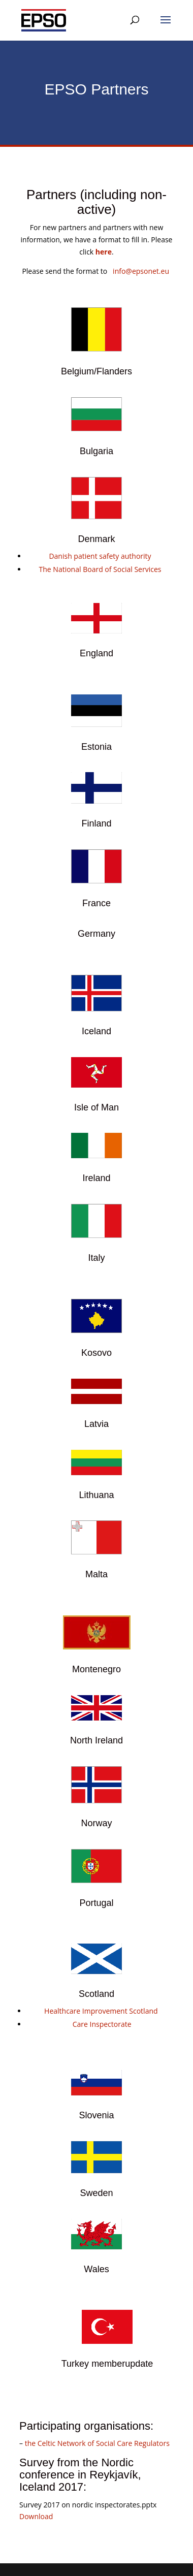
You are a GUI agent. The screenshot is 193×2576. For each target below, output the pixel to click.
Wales (96, 2269)
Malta (96, 1574)
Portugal (96, 1903)
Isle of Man (96, 1107)
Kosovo (96, 1353)
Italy (96, 1258)
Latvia (96, 1424)
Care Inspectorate (102, 2024)
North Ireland (96, 1740)
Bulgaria (96, 451)
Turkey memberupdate (107, 2364)
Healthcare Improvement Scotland (101, 2011)
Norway (96, 1823)
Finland (96, 823)
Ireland (96, 1178)
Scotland (96, 1994)
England (96, 653)
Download (36, 2516)
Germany (96, 934)
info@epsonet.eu (142, 271)
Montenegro (96, 1669)
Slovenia (96, 2115)
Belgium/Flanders (96, 371)
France (96, 903)
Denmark (96, 539)
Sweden (96, 2193)
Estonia (96, 747)
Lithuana (96, 1495)
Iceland (96, 1031)
